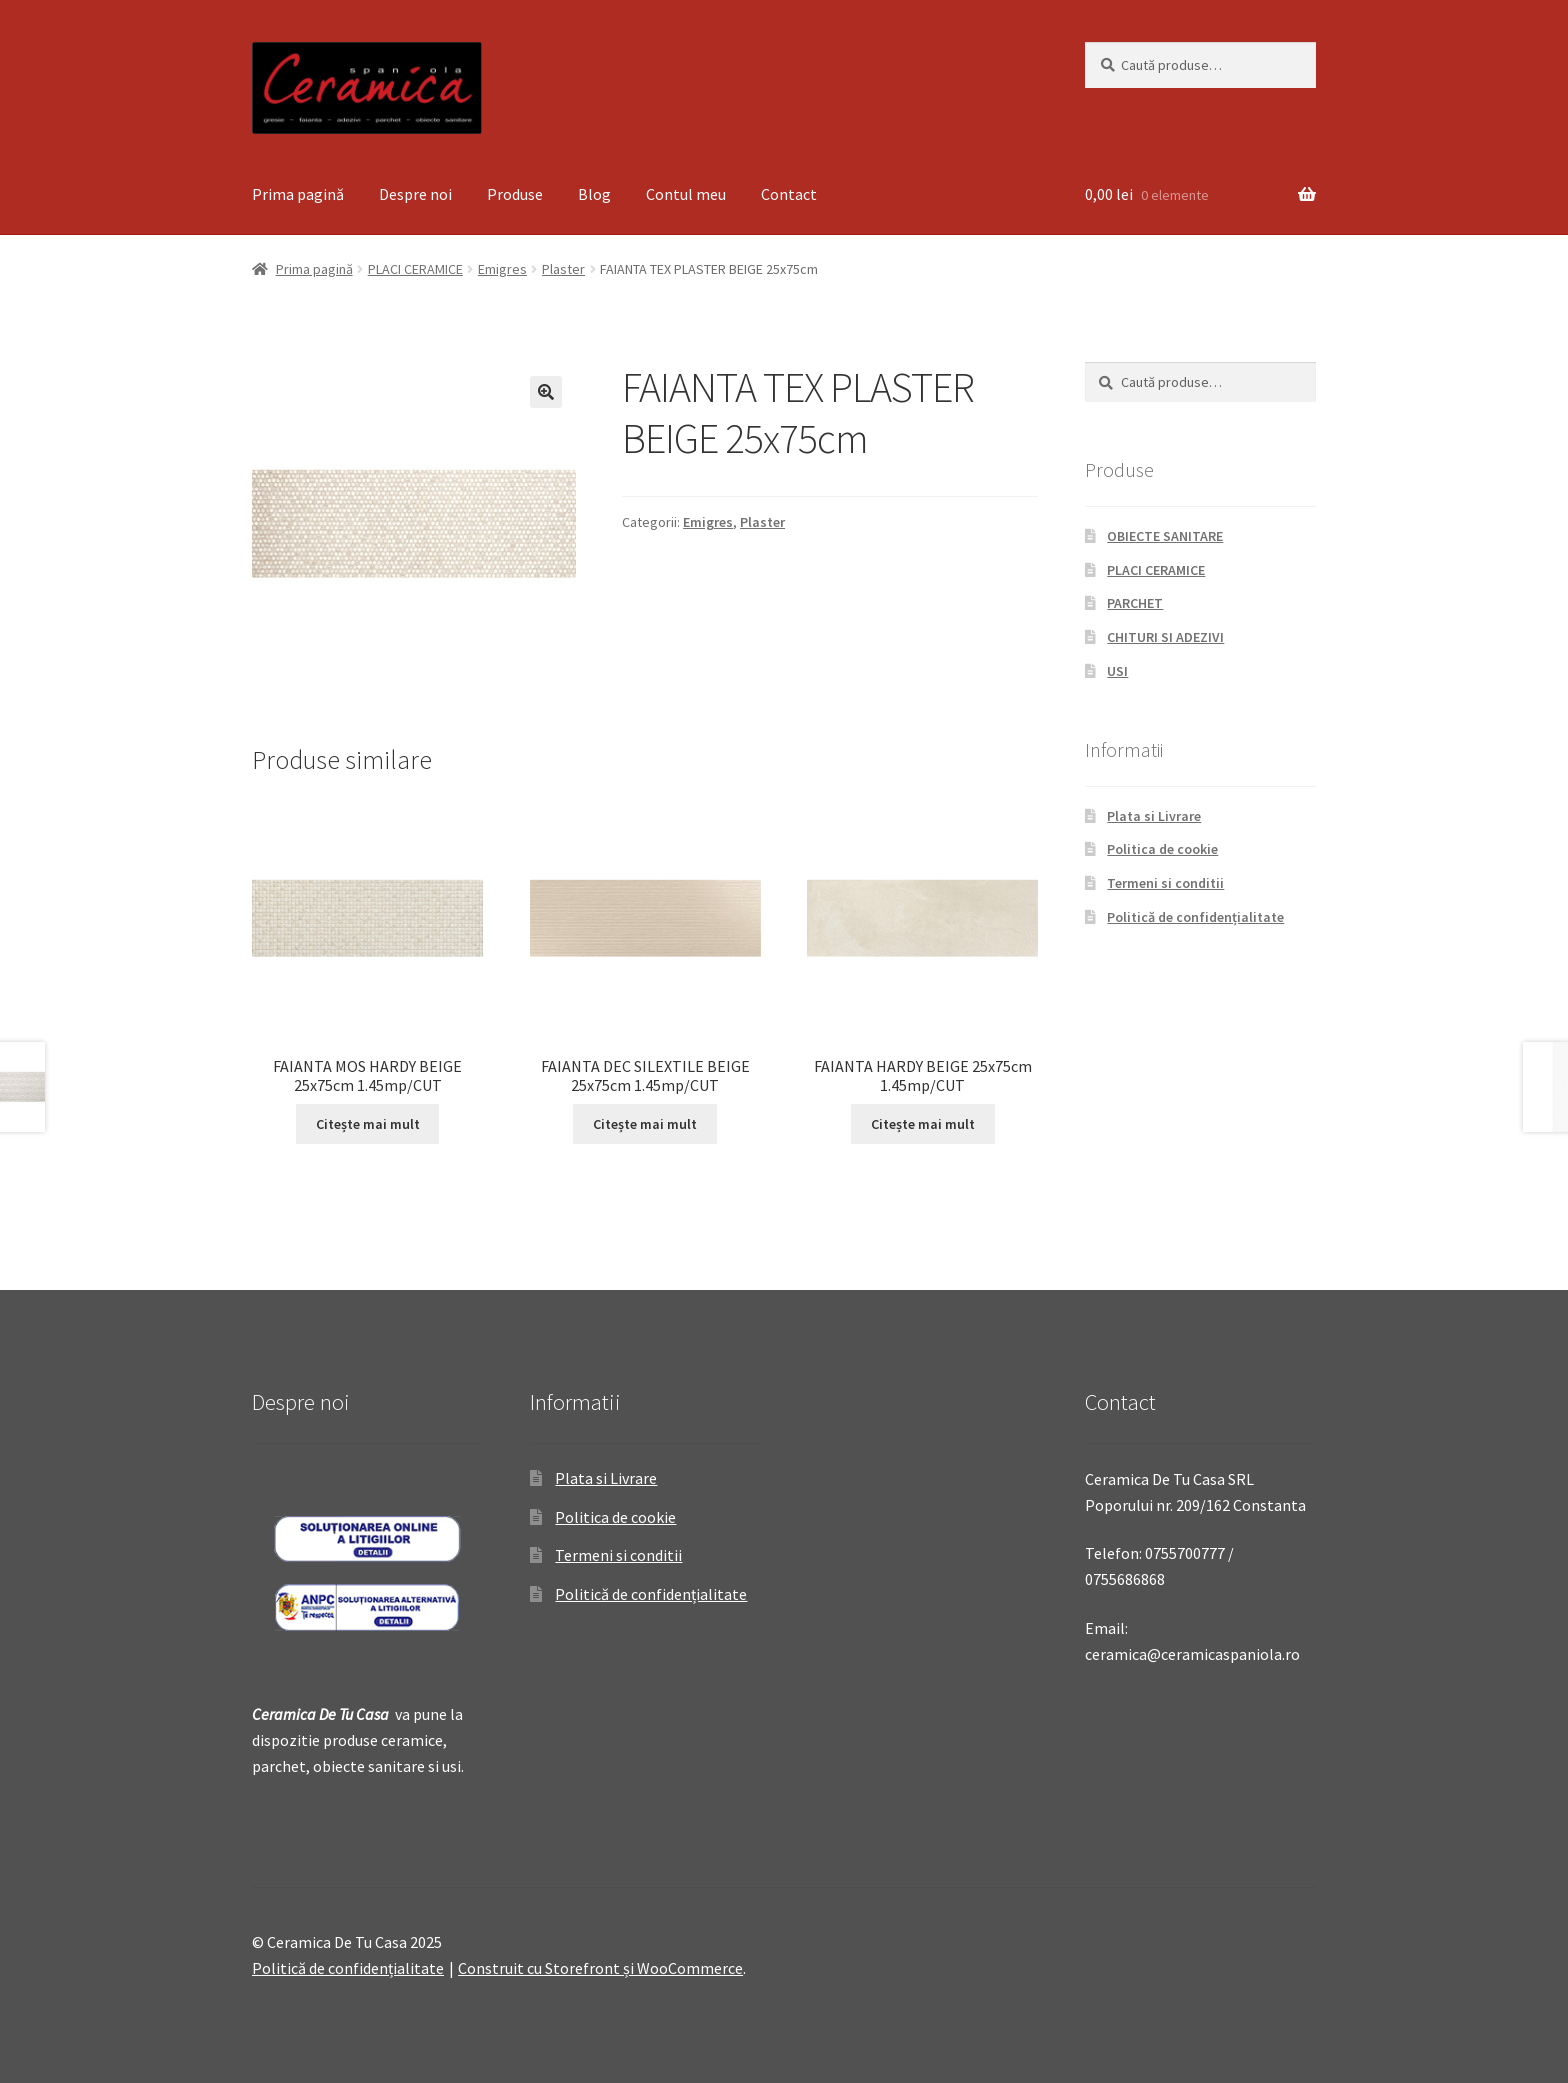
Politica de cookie (1162, 849)
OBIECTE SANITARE (1165, 536)
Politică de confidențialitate (1195, 917)
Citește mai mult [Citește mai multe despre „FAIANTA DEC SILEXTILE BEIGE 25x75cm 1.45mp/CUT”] (645, 1124)
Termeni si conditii (1165, 883)
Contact (789, 194)
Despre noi (415, 194)
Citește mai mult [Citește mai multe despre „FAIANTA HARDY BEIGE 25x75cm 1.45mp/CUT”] (923, 1124)
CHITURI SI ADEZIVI (1165, 637)
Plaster (563, 269)
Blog (594, 194)
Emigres (502, 269)
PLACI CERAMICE (415, 269)
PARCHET (1135, 603)
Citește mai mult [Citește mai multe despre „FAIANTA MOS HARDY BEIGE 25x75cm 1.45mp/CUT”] (368, 1124)
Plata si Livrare (1154, 816)
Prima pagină (298, 194)
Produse (515, 194)
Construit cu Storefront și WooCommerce (600, 1968)
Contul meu (686, 194)
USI (1117, 671)
